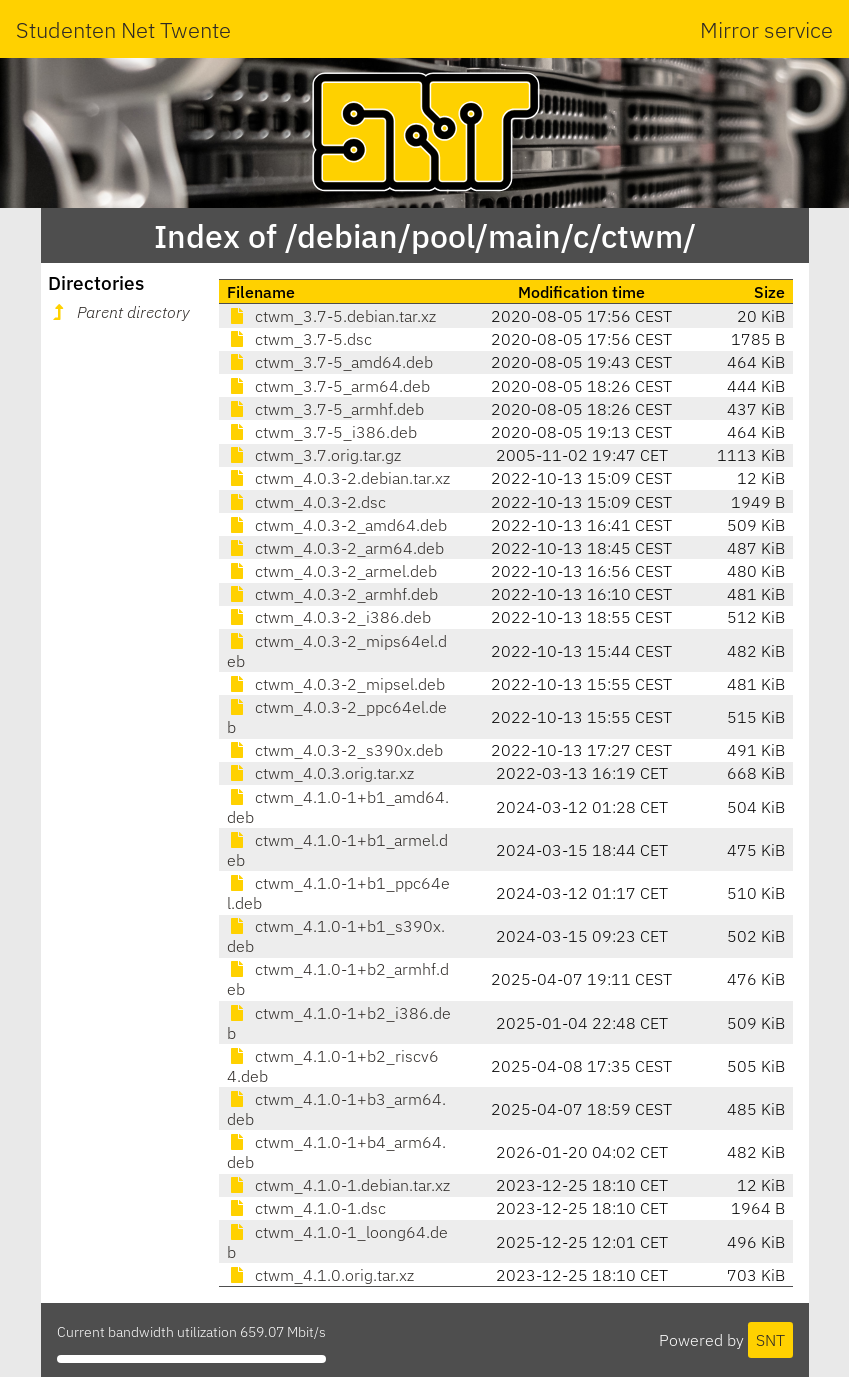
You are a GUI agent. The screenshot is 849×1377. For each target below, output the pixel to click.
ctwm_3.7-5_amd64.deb (330, 362)
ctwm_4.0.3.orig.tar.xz (320, 773)
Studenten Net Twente (123, 29)
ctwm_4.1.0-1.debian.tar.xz (338, 1185)
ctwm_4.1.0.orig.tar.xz (320, 1275)
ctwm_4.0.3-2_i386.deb (329, 617)
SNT (770, 1340)
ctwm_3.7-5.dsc (299, 339)
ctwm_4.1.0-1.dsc (306, 1208)
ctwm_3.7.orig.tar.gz (314, 455)
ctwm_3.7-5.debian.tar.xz (331, 316)
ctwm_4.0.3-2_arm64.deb (335, 548)
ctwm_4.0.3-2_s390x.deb (335, 750)
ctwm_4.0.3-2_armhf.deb (332, 594)
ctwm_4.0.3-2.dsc (306, 502)
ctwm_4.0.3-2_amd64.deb (337, 525)
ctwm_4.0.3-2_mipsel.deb (336, 684)
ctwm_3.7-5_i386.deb (322, 432)
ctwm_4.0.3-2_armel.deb (332, 571)
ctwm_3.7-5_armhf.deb (325, 409)
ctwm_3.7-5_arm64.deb (328, 386)
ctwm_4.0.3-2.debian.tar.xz (338, 478)
